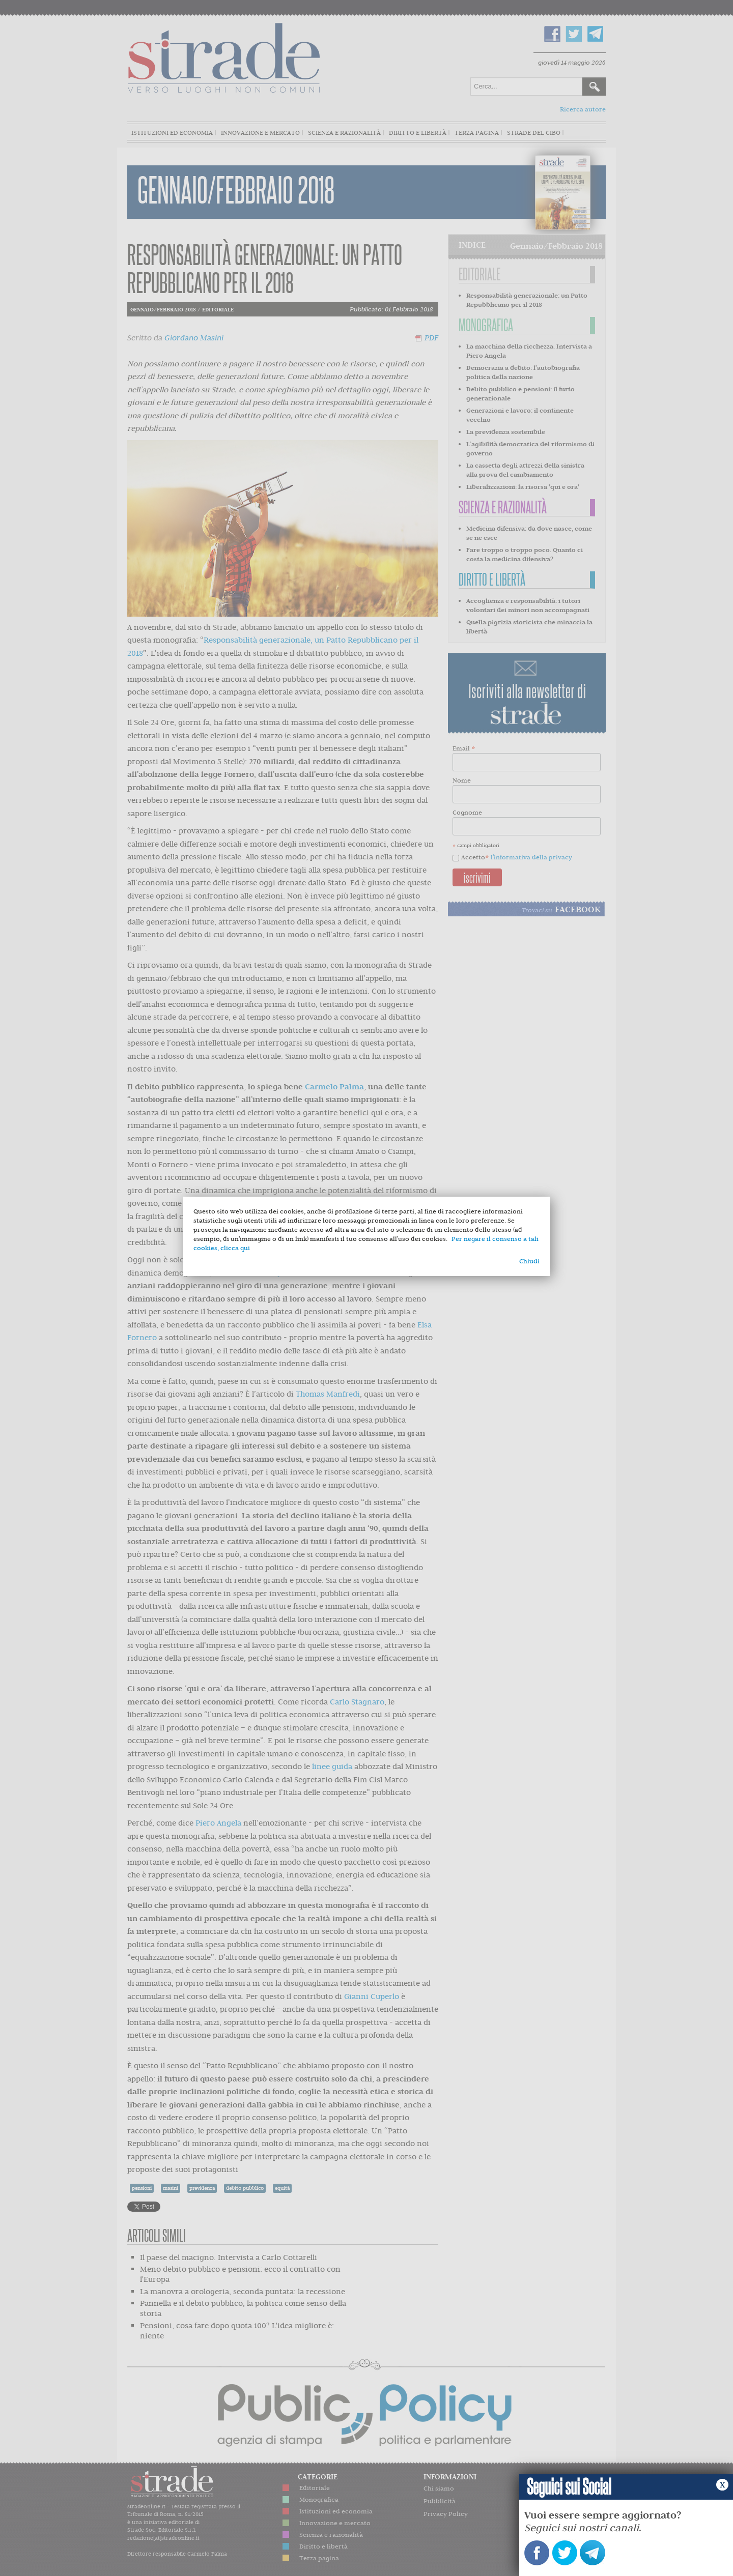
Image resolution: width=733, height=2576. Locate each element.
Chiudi (529, 1261)
